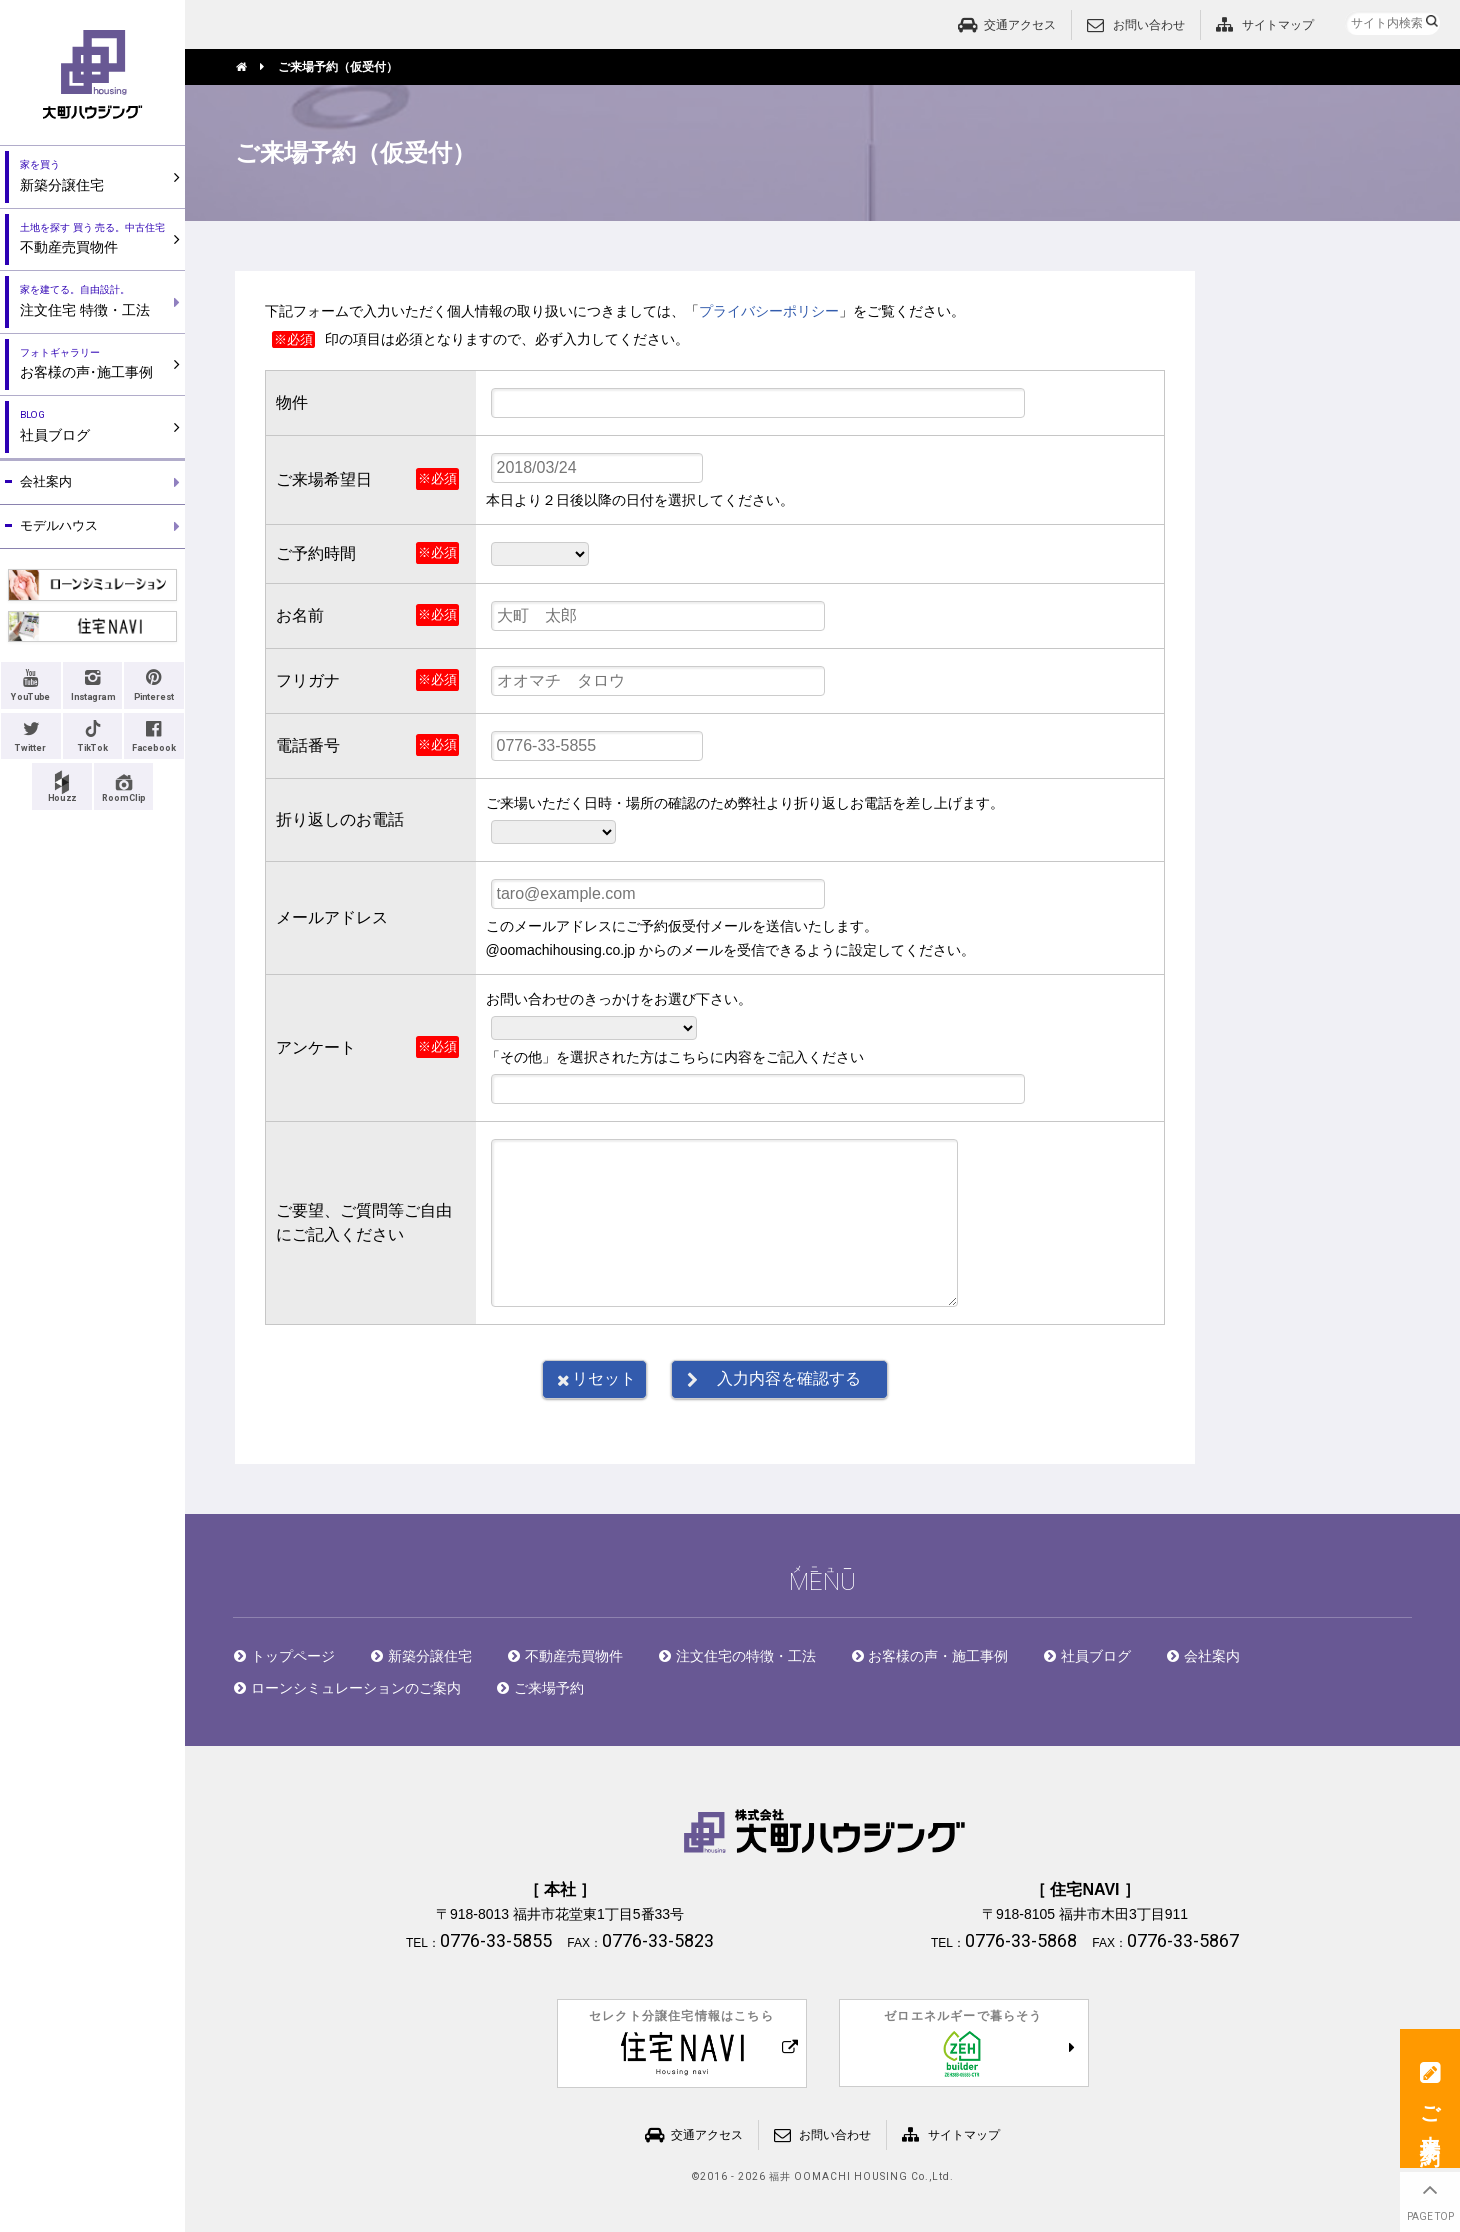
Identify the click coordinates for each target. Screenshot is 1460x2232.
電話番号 (308, 745)
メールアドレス (332, 917)
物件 (292, 402)
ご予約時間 (316, 553)
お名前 (300, 615)
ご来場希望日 (324, 479)
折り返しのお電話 (340, 819)
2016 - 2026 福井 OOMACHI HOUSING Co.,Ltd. (827, 2177)
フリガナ (308, 680)
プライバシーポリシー (769, 311)
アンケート (316, 1047)
